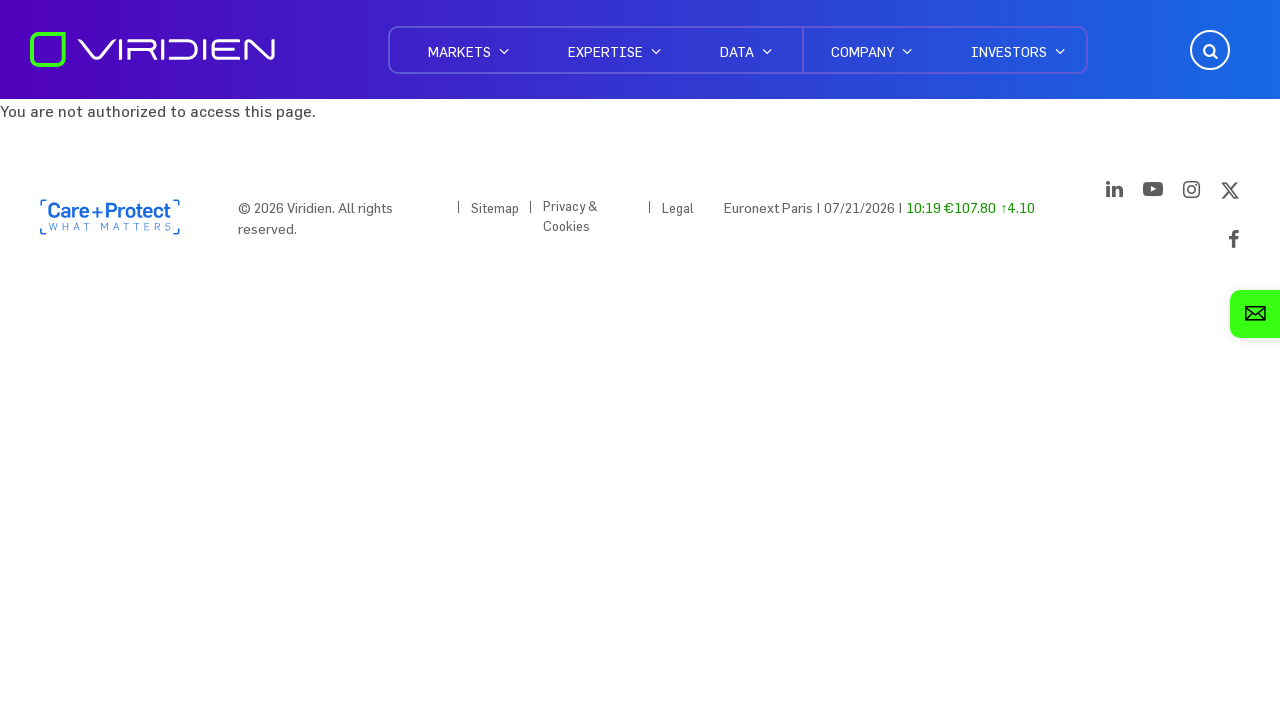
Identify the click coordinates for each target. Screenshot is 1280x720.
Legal (678, 208)
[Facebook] (1234, 243)
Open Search (1208, 50)
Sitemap (495, 208)
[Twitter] (1230, 193)
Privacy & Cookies (570, 216)
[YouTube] (1153, 193)
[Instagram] (1191, 193)
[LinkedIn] (1114, 193)
